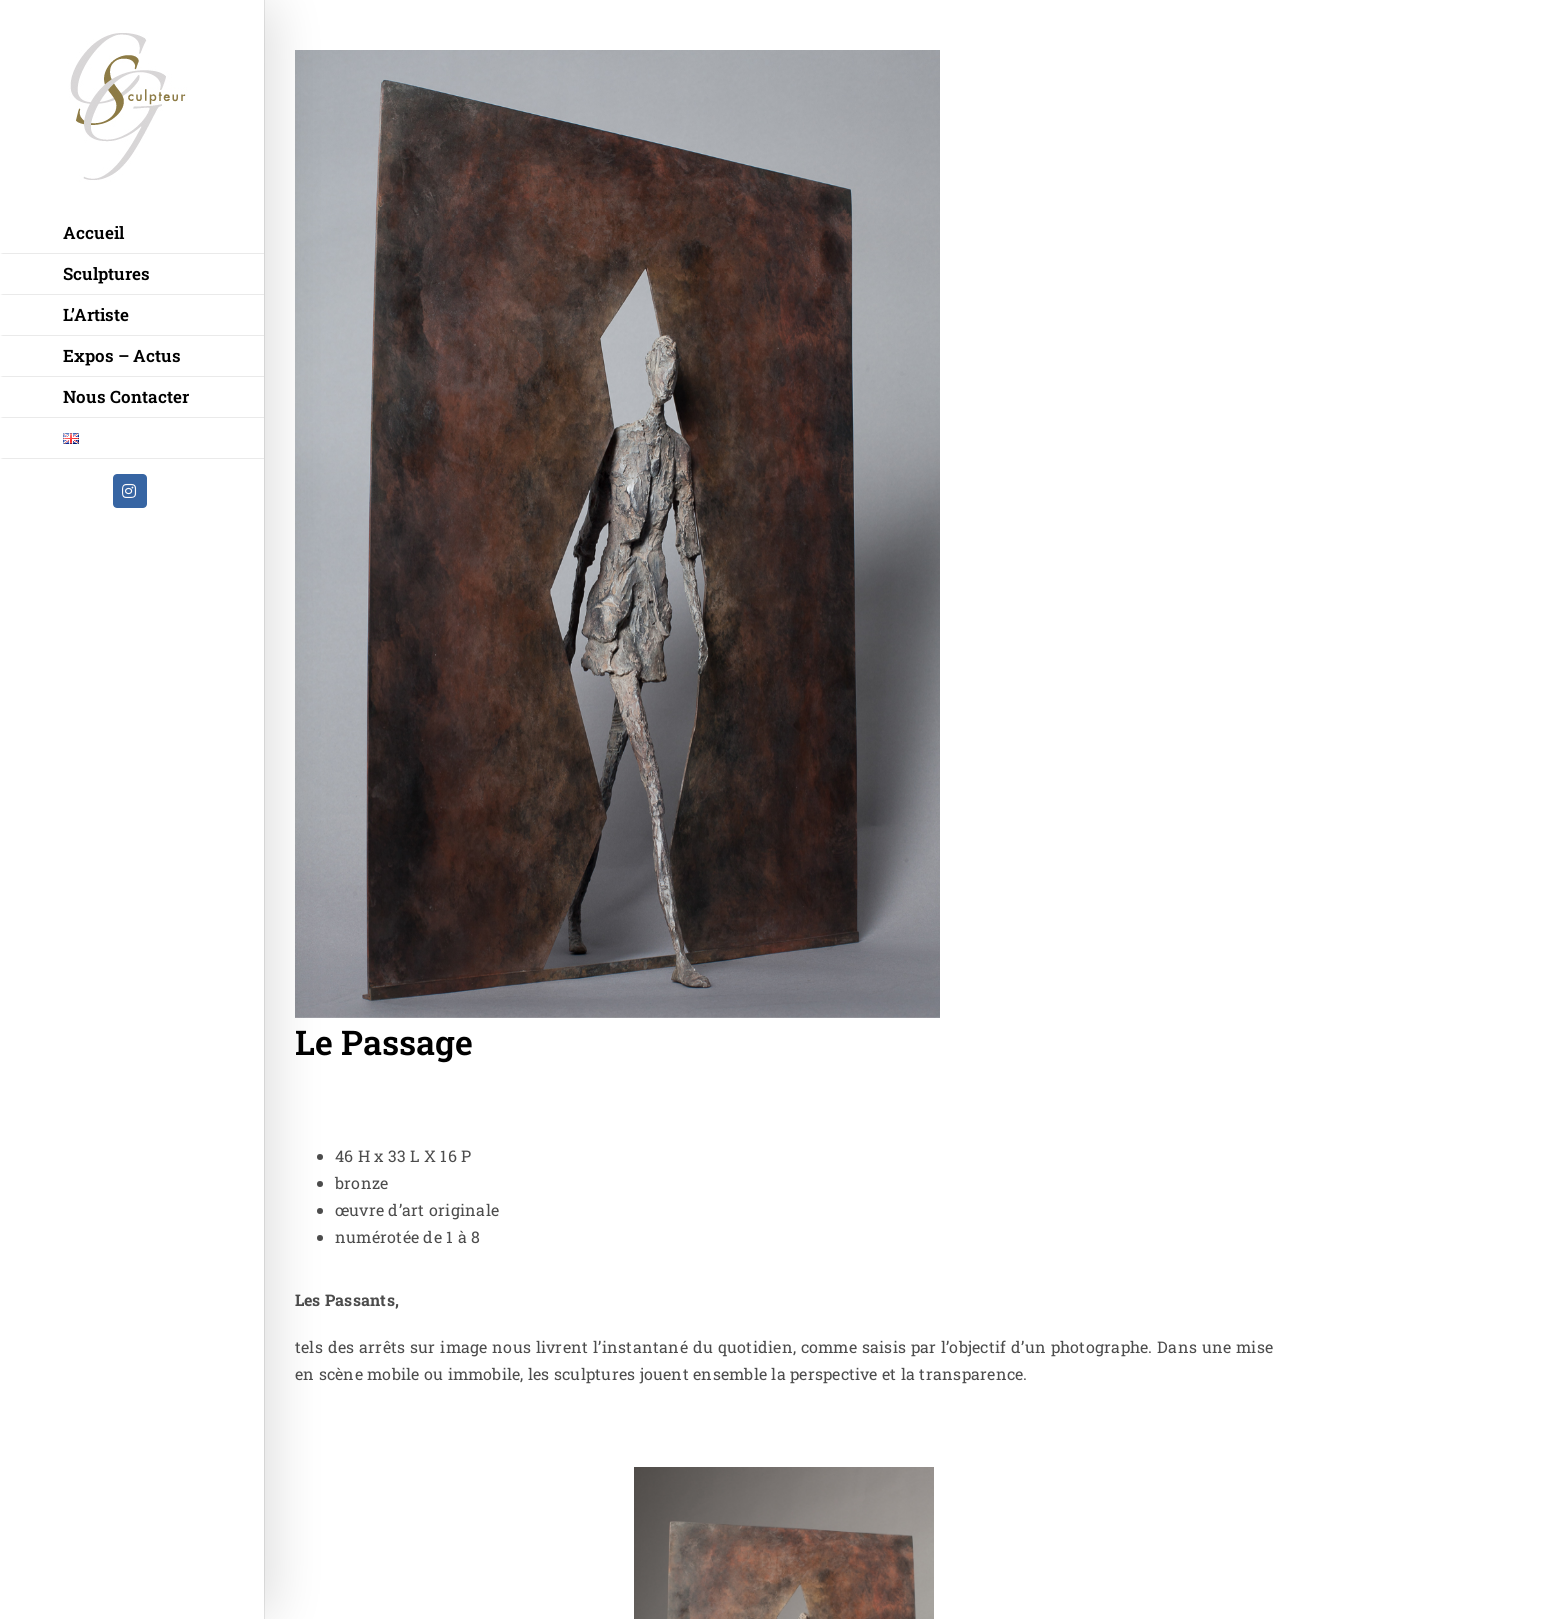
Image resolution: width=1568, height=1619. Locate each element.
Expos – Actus (122, 355)
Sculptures (106, 273)
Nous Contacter (126, 396)
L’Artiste (96, 314)
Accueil (93, 232)
